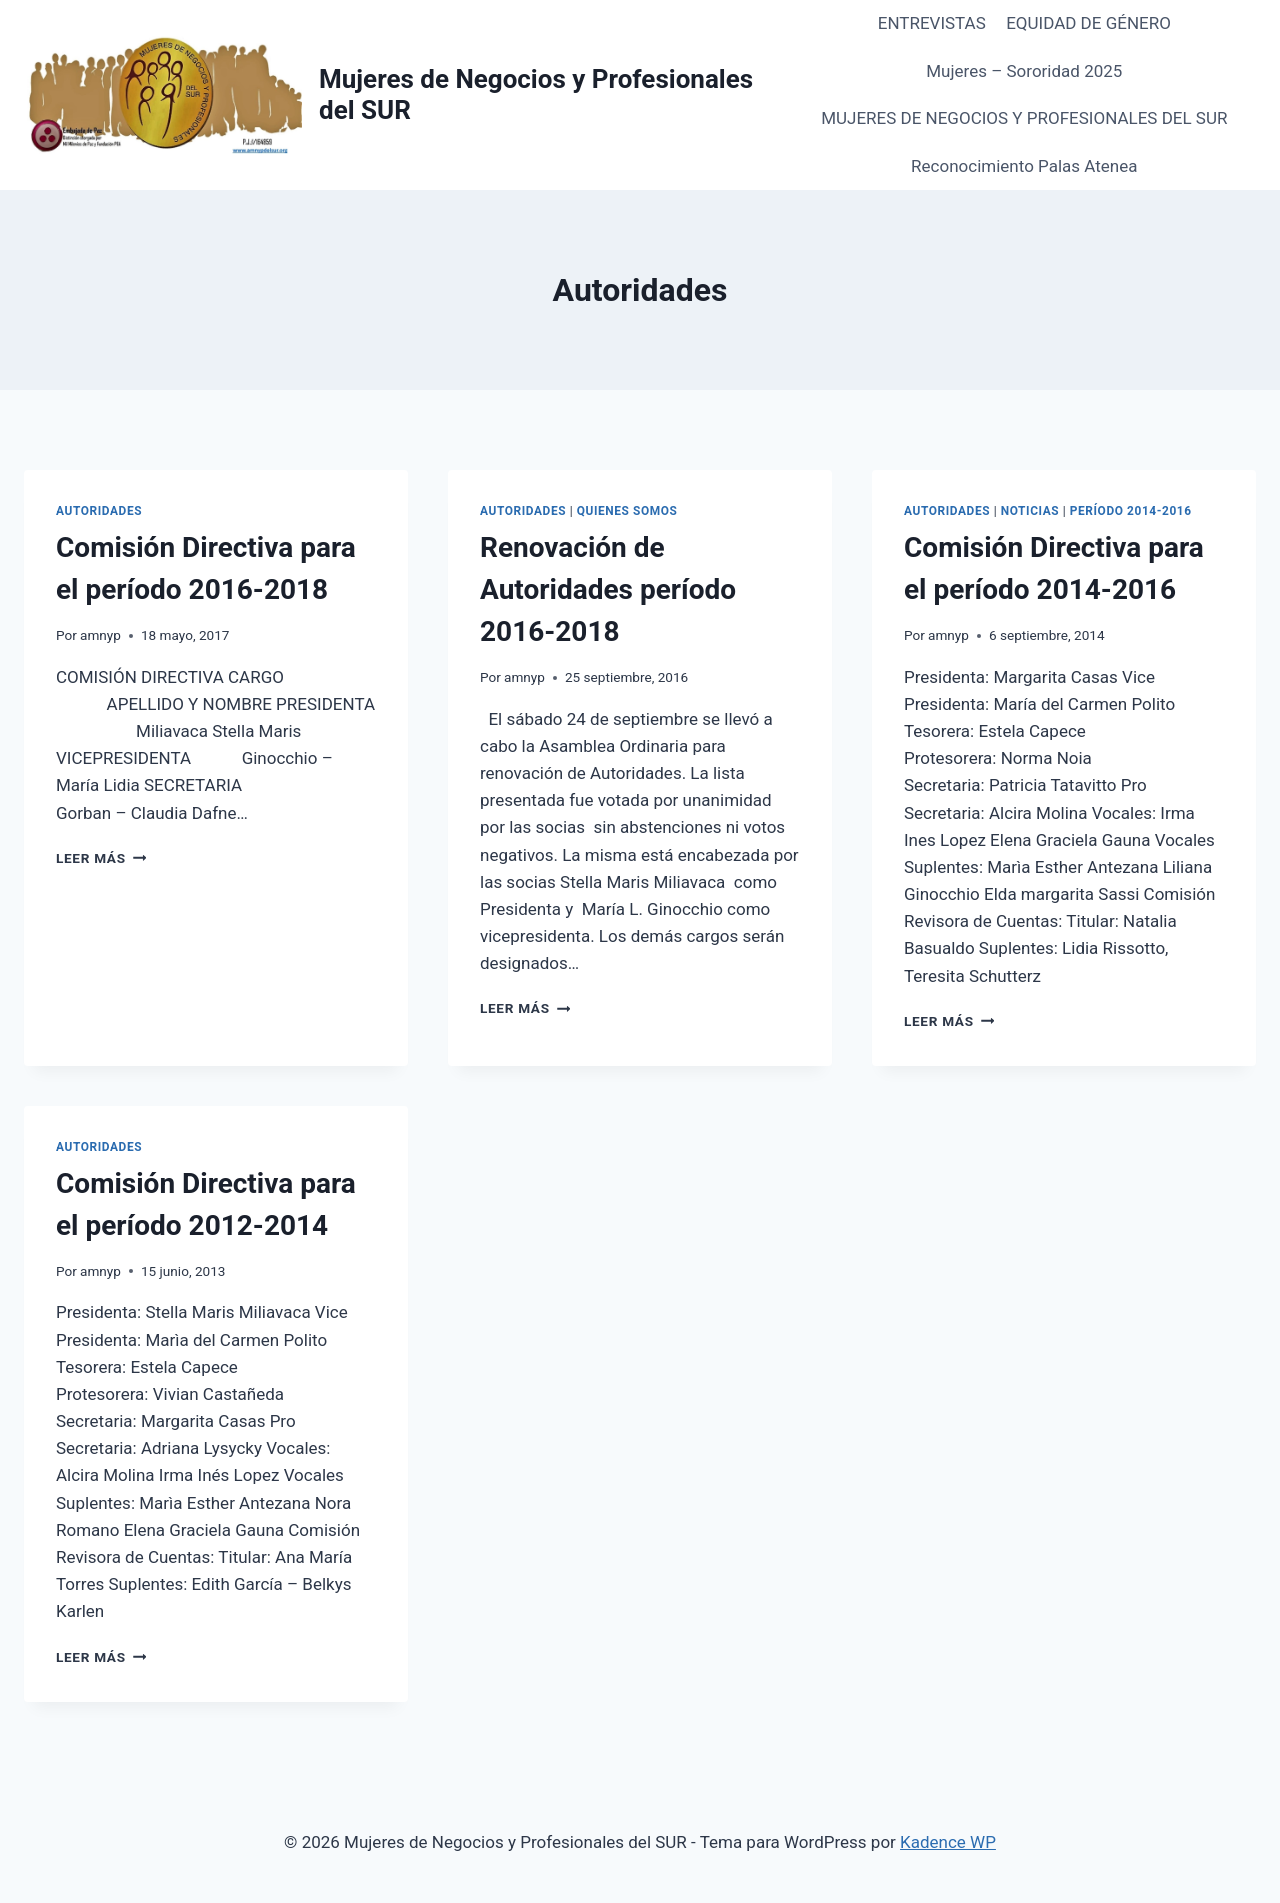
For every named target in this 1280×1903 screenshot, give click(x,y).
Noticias (1030, 511)
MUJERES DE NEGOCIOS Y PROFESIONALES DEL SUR (1024, 118)
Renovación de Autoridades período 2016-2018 (608, 589)
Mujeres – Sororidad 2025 (1024, 71)
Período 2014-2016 (1131, 511)
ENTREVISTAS (932, 23)
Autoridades (99, 511)
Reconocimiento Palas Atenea (1024, 166)
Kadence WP (948, 1842)
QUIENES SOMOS (627, 511)
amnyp (100, 635)
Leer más (101, 858)
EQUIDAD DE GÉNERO (1088, 23)
